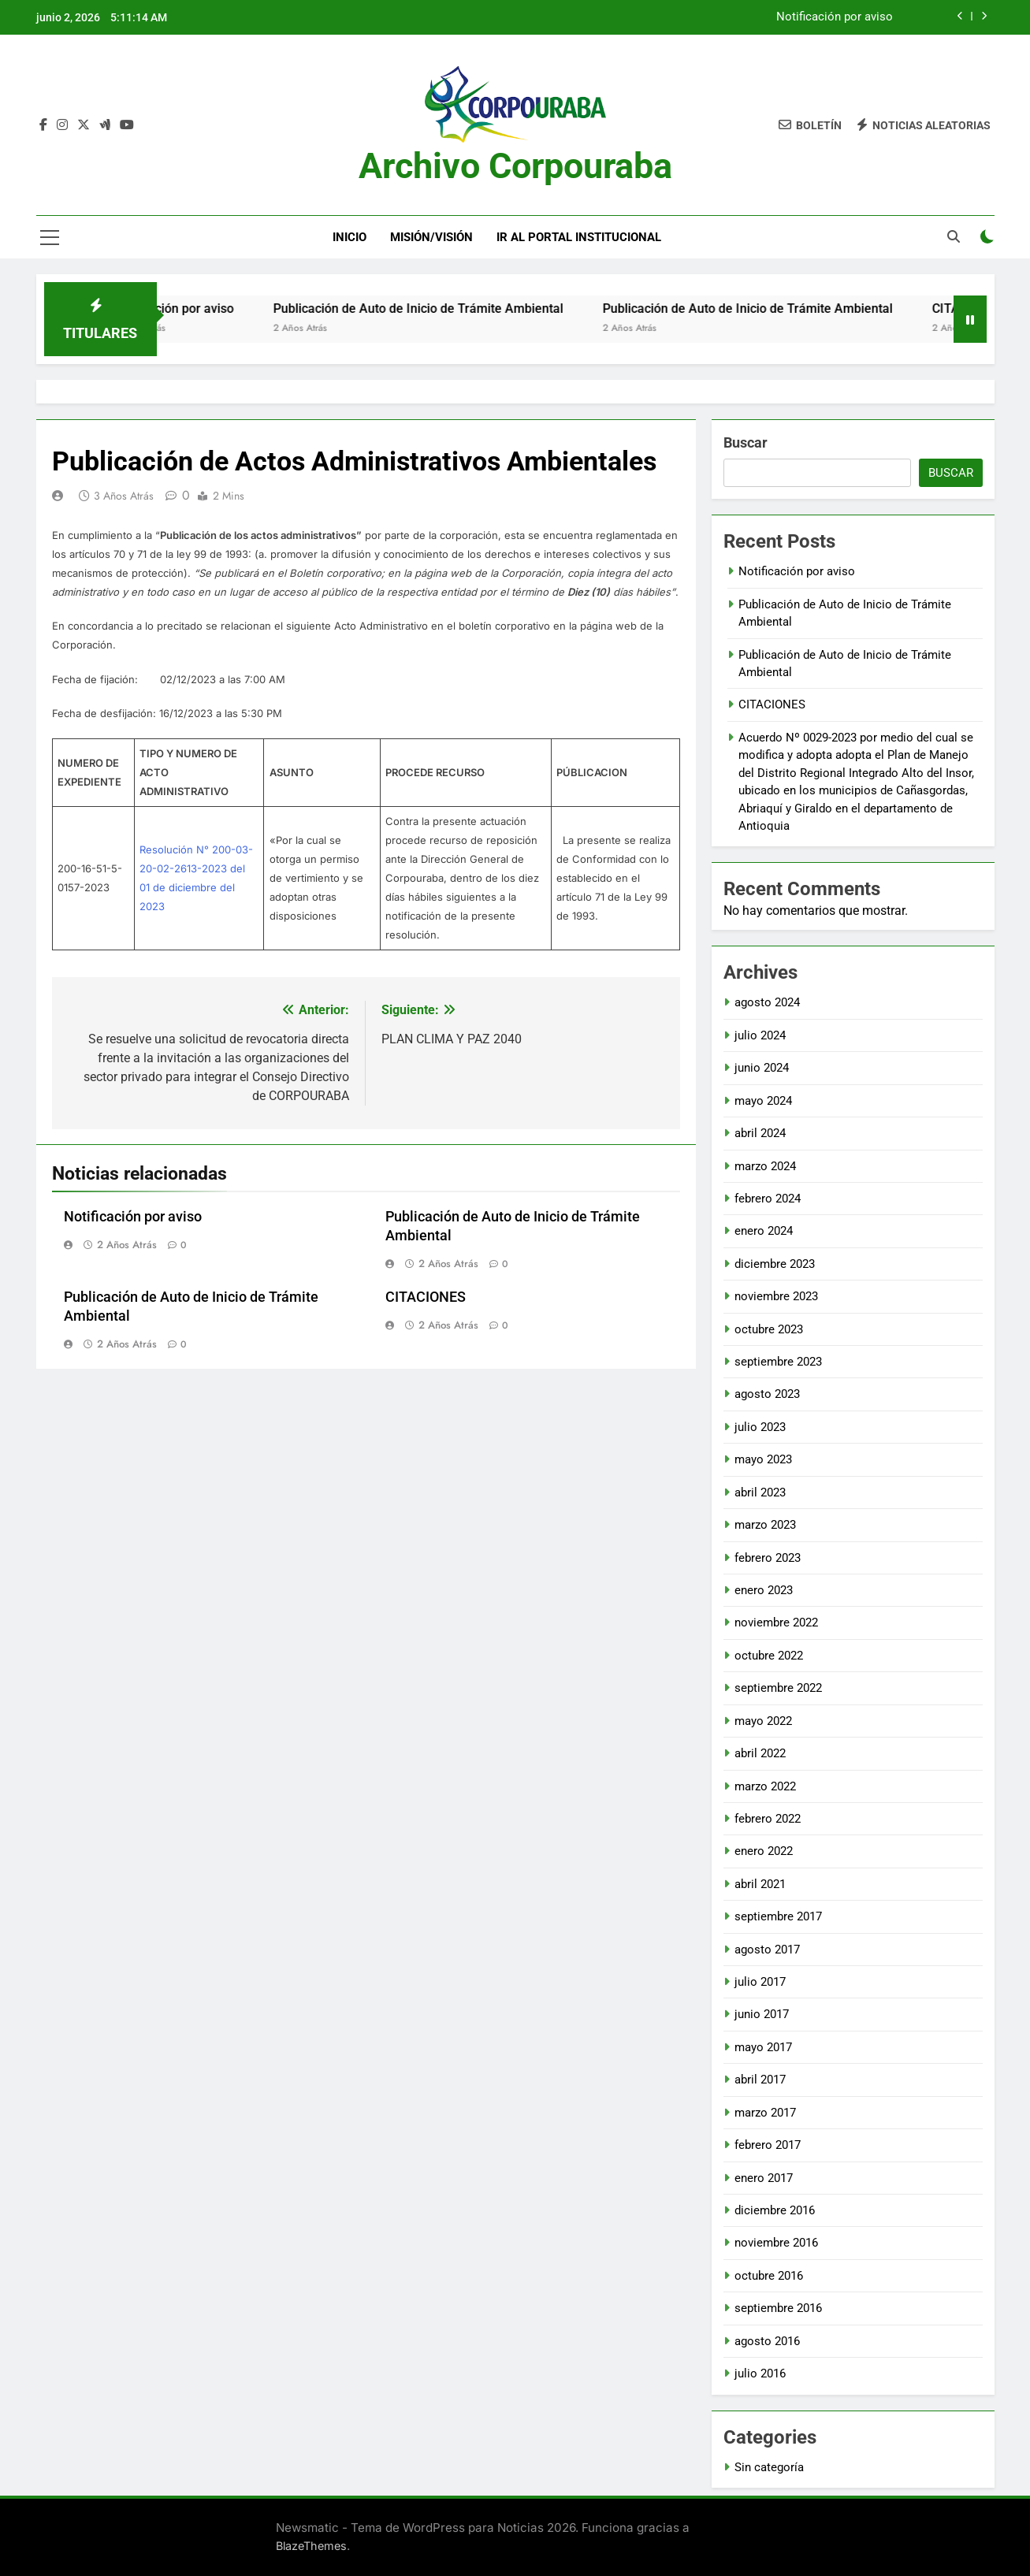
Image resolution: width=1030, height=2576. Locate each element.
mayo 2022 (763, 1721)
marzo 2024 (765, 1166)
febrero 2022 (767, 1819)
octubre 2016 (768, 2276)
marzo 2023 (765, 1525)
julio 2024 (760, 1035)
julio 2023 (760, 1427)
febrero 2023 (767, 1558)
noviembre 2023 (776, 1296)
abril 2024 (760, 1133)
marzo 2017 (765, 2113)
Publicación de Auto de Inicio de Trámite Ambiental (453, 308)
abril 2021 (760, 1884)
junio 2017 (761, 2014)
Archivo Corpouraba (515, 166)
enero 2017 (763, 2178)
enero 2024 (763, 1231)
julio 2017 (760, 1982)
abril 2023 (760, 1492)
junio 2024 (761, 1068)
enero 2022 (763, 1851)
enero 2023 (763, 1590)
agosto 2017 (767, 1949)
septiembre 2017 (778, 1916)
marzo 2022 (765, 1786)
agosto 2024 (767, 1002)
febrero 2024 (767, 1198)
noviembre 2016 (776, 2243)
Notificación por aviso (834, 17)
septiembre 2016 (778, 2308)
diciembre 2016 (774, 2210)
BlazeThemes (311, 2545)
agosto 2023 (767, 1394)
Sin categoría (769, 2467)
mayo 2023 (763, 1459)
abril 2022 (760, 1753)
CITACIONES (425, 1297)
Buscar (745, 442)
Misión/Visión (431, 237)
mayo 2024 (763, 1101)
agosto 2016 (767, 2341)
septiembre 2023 (778, 1362)
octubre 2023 (768, 1329)
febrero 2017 (767, 2145)
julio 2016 (760, 2373)
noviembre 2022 (776, 1622)
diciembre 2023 (774, 1264)
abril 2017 (760, 2079)
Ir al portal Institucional (578, 237)
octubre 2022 (768, 1656)
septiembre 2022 (778, 1688)
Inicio (349, 237)
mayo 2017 (763, 2047)
